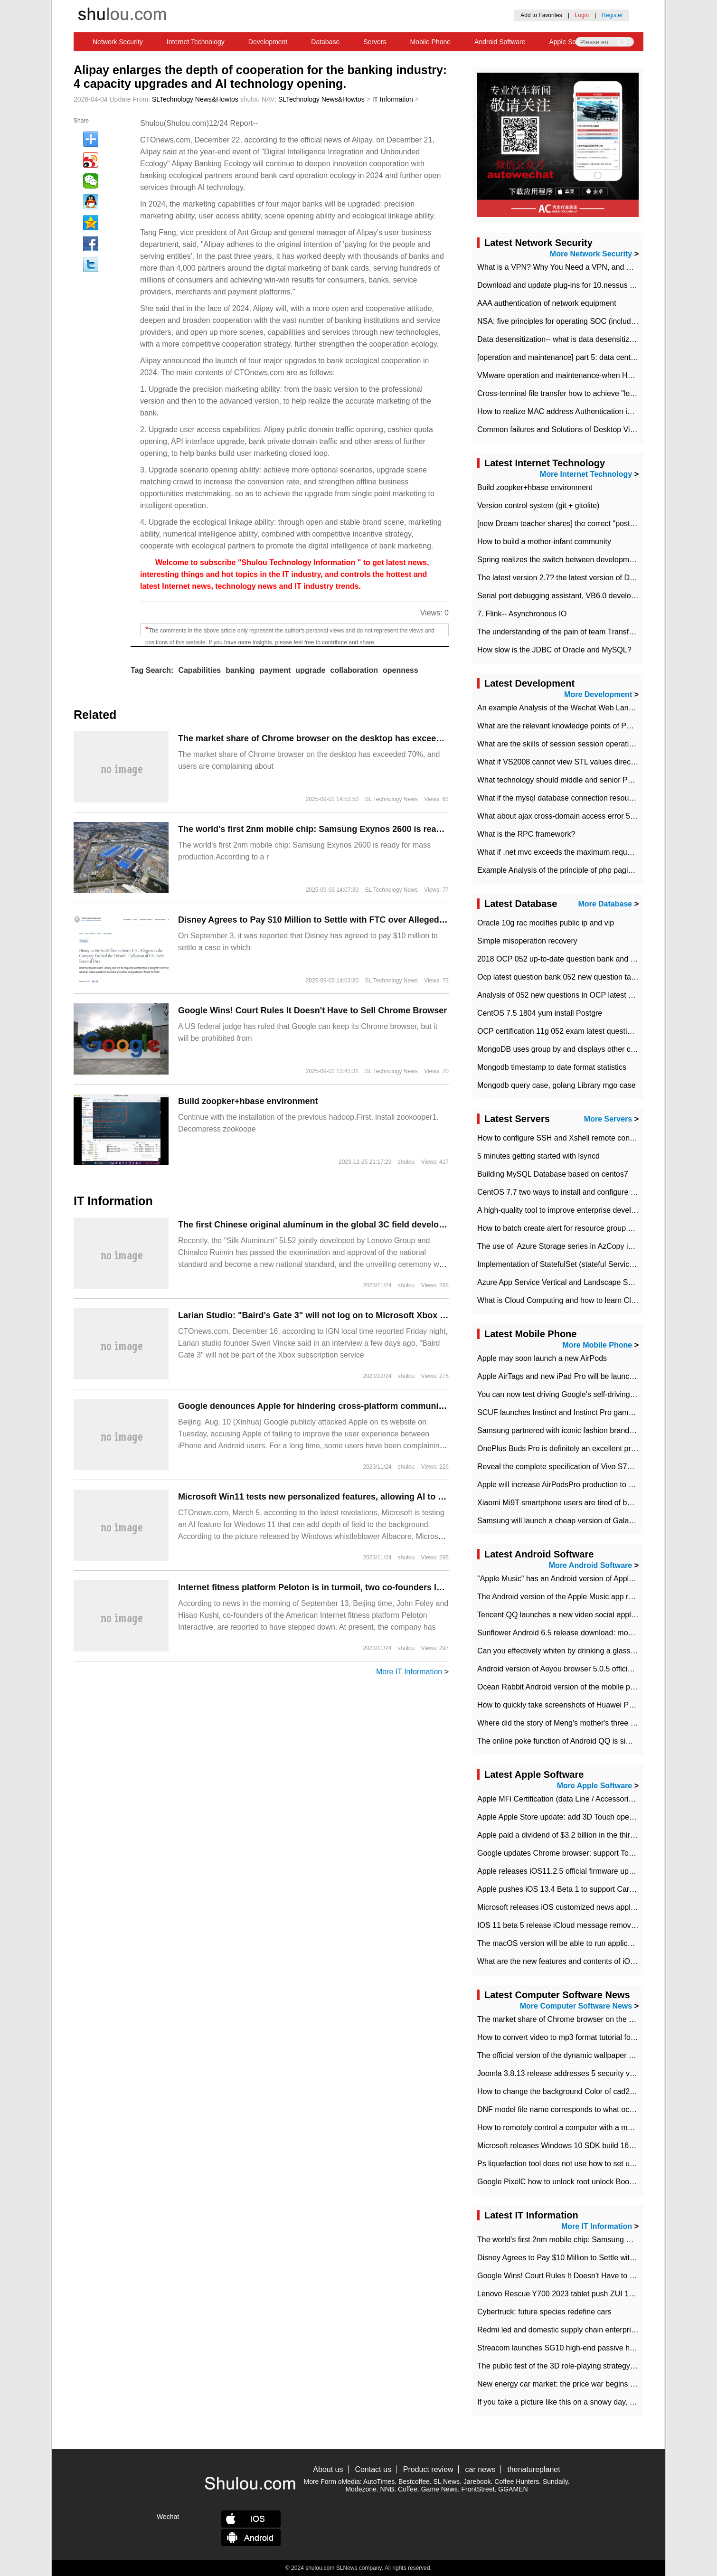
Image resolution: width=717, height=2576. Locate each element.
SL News (447, 2481)
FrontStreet (478, 2489)
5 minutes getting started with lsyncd (538, 1156)
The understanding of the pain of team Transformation (568, 632)
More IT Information (409, 1672)
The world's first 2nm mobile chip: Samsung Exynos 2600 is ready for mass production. (355, 829)
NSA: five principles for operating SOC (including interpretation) (583, 321)
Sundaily (555, 2481)
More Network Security (591, 254)
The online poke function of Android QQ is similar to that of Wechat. (590, 1741)
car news (480, 2469)
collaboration (353, 670)
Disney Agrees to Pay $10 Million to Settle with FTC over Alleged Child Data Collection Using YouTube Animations (409, 920)
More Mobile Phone (597, 1345)
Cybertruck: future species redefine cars (544, 2312)
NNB (387, 2489)
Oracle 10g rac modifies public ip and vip (545, 923)
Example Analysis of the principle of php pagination (563, 870)
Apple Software (571, 42)
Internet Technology (196, 42)
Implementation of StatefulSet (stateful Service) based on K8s (581, 1264)
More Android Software (590, 1565)
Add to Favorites (541, 15)
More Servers (608, 1119)
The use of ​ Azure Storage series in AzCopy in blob (563, 1246)
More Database (605, 904)
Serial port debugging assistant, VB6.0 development (564, 596)
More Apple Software (594, 1786)
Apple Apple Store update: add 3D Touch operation (562, 1817)
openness (400, 670)
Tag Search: (152, 670)
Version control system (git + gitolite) (538, 505)
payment (275, 670)
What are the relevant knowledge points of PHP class (566, 726)
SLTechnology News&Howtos (195, 99)
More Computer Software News (576, 2006)
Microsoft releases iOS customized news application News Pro (582, 1907)
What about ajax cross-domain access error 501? (560, 816)
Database (325, 42)
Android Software (499, 42)
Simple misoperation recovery (527, 941)
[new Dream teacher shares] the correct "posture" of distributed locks (592, 523)
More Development (598, 694)
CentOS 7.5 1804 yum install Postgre (539, 1013)
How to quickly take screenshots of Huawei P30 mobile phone (581, 1705)
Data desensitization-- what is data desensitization (561, 339)
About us (328, 2469)
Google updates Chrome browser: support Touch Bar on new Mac (587, 1853)
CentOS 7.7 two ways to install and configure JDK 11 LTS (574, 1192)
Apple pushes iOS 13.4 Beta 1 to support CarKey (559, 1889)
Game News (439, 2489)
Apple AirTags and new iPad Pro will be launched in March (575, 1376)
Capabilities (199, 670)
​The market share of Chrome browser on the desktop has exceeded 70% (324, 738)
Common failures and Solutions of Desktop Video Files (569, 429)
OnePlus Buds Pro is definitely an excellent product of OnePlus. (584, 1448)
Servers (374, 42)
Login (582, 15)
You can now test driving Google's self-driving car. (560, 1394)
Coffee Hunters (516, 2481)
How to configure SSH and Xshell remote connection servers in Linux (593, 1138)
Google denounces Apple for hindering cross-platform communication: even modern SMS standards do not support (413, 1406)
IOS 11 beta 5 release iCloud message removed (558, 1925)
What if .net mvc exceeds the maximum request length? (570, 852)
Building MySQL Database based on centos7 (552, 1174)
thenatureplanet (533, 2469)
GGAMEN (513, 2489)
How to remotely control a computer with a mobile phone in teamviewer (596, 2127)
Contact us (373, 2469)
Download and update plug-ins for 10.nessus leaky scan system (584, 285)
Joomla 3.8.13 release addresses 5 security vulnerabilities (574, 2073)
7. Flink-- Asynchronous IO (522, 614)
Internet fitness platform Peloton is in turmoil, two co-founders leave (316, 1587)
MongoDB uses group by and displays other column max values (584, 1049)
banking (240, 670)
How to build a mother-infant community (544, 542)
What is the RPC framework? (526, 834)
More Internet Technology (586, 474)
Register (612, 15)
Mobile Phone (430, 42)
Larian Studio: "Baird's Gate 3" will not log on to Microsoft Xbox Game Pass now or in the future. (374, 1315)
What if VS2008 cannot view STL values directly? (559, 762)
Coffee (407, 2489)
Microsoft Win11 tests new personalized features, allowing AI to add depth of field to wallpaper (369, 1496)
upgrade (310, 670)
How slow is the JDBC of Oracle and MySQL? (554, 650)
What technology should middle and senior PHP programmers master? (596, 780)
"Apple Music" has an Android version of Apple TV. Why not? (578, 1579)
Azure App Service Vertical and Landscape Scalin (560, 1282)
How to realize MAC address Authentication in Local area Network (588, 411)
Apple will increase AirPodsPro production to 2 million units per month (594, 1485)
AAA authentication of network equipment (546, 303)
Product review (428, 2469)
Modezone (360, 2489)
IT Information (392, 99)
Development (268, 42)
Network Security (118, 42)
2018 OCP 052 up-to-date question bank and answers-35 (573, 959)
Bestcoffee (414, 2481)
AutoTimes (379, 2481)
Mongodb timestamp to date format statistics (551, 1067)
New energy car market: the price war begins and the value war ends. (594, 2384)
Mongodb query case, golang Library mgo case (556, 1085)
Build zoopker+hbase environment (248, 1101)
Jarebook (477, 2481)
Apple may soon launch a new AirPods (542, 1358)
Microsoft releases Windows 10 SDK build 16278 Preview (573, 2146)
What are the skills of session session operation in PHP (570, 744)
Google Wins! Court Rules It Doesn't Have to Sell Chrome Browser (312, 1010)
